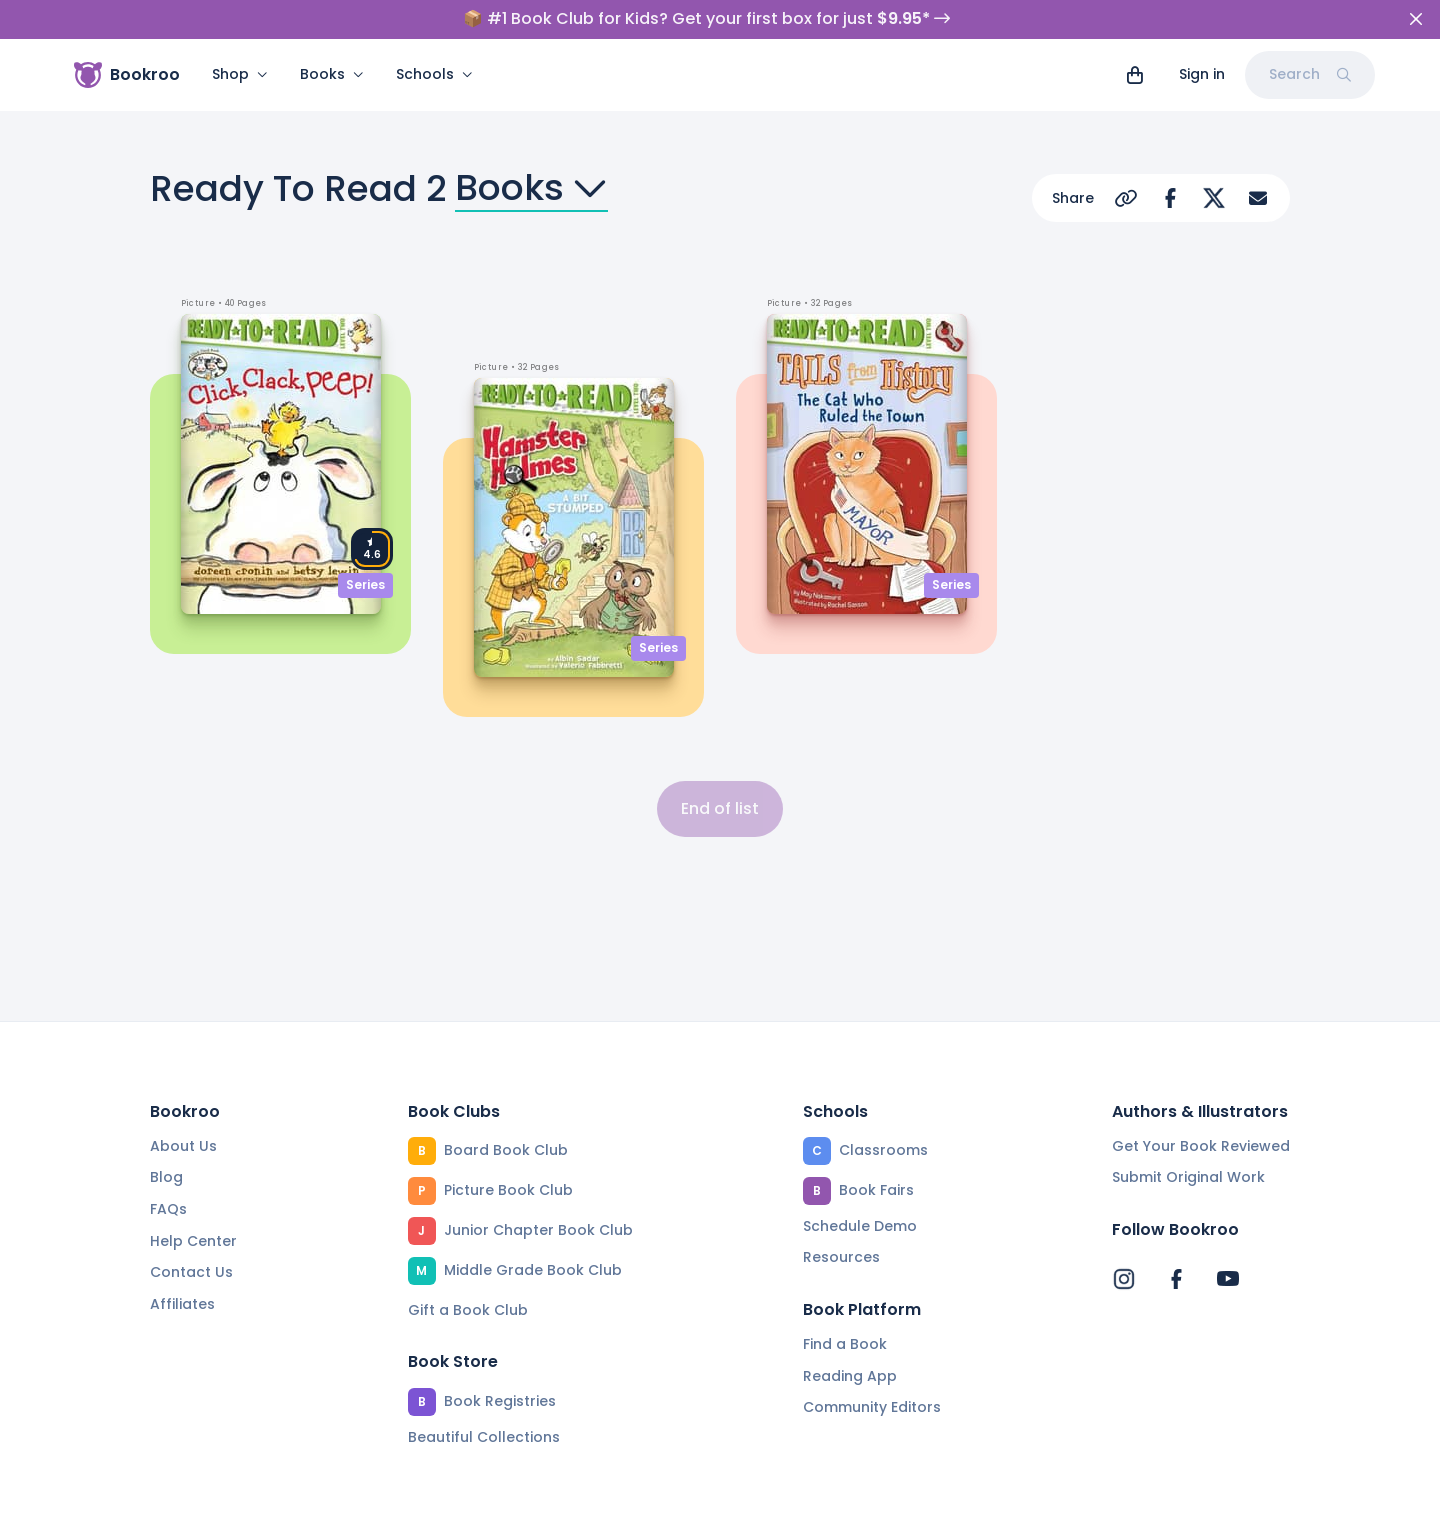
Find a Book (845, 1344)
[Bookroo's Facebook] (1176, 1279)
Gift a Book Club (468, 1310)
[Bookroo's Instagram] (1124, 1279)
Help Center (193, 1241)
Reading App (850, 1376)
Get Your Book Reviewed (1201, 1146)
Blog (166, 1177)
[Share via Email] (1258, 198)
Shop (240, 74)
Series (365, 584)
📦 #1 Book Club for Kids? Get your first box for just (706, 19)
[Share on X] (1214, 198)
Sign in (1202, 74)
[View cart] (1135, 75)
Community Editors (872, 1407)
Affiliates (182, 1304)
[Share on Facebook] (1170, 198)
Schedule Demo (860, 1226)
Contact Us (191, 1272)
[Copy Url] (1126, 198)
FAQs (168, 1209)
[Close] (1416, 19)
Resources (841, 1257)
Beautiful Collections (484, 1437)
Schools (434, 74)
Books (332, 74)
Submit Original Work (1188, 1177)
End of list (720, 808)
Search (1310, 74)
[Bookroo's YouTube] (1228, 1279)
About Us (183, 1146)
